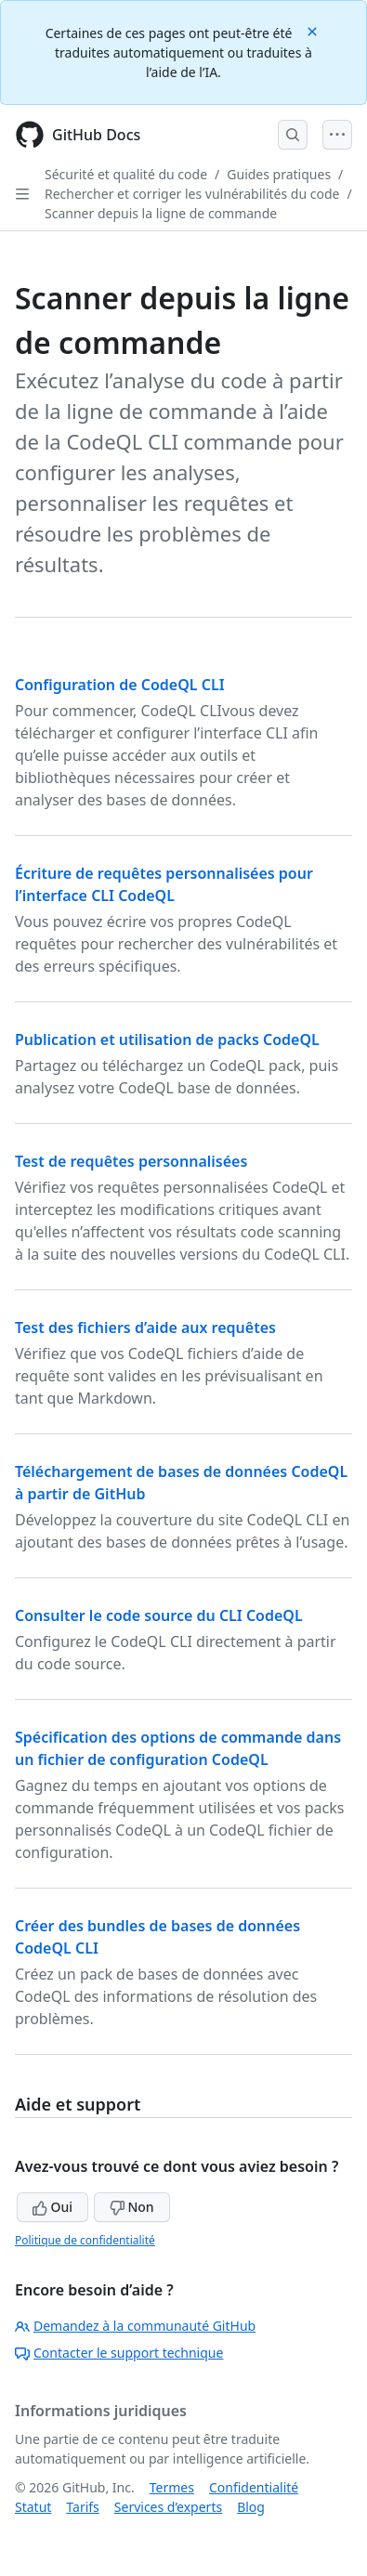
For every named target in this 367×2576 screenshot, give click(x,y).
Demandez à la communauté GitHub (135, 2325)
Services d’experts (168, 2507)
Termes (172, 2487)
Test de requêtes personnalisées (131, 1161)
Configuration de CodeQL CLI (120, 684)
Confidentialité (253, 2487)
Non (132, 2207)
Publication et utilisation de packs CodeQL (167, 1039)
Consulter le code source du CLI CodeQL (159, 1615)
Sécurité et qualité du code (126, 174)
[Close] (314, 30)
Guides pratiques (279, 174)
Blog (251, 2507)
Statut (33, 2507)
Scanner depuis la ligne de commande (161, 213)
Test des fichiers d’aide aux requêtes (145, 1327)
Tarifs (82, 2507)
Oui (52, 2207)
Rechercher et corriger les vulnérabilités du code (192, 194)
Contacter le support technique (119, 2352)
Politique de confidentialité (85, 2240)
